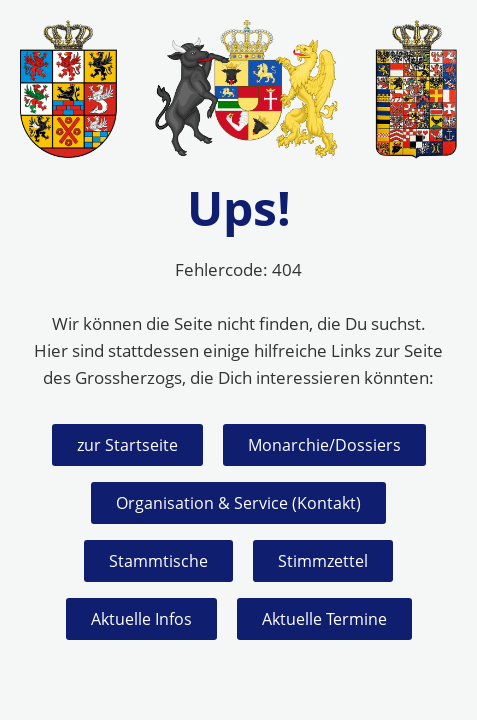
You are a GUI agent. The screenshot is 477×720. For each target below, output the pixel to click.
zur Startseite (127, 445)
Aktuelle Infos (141, 619)
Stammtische (158, 561)
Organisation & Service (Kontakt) (238, 503)
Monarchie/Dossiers (324, 445)
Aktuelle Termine (324, 619)
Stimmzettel (323, 561)
